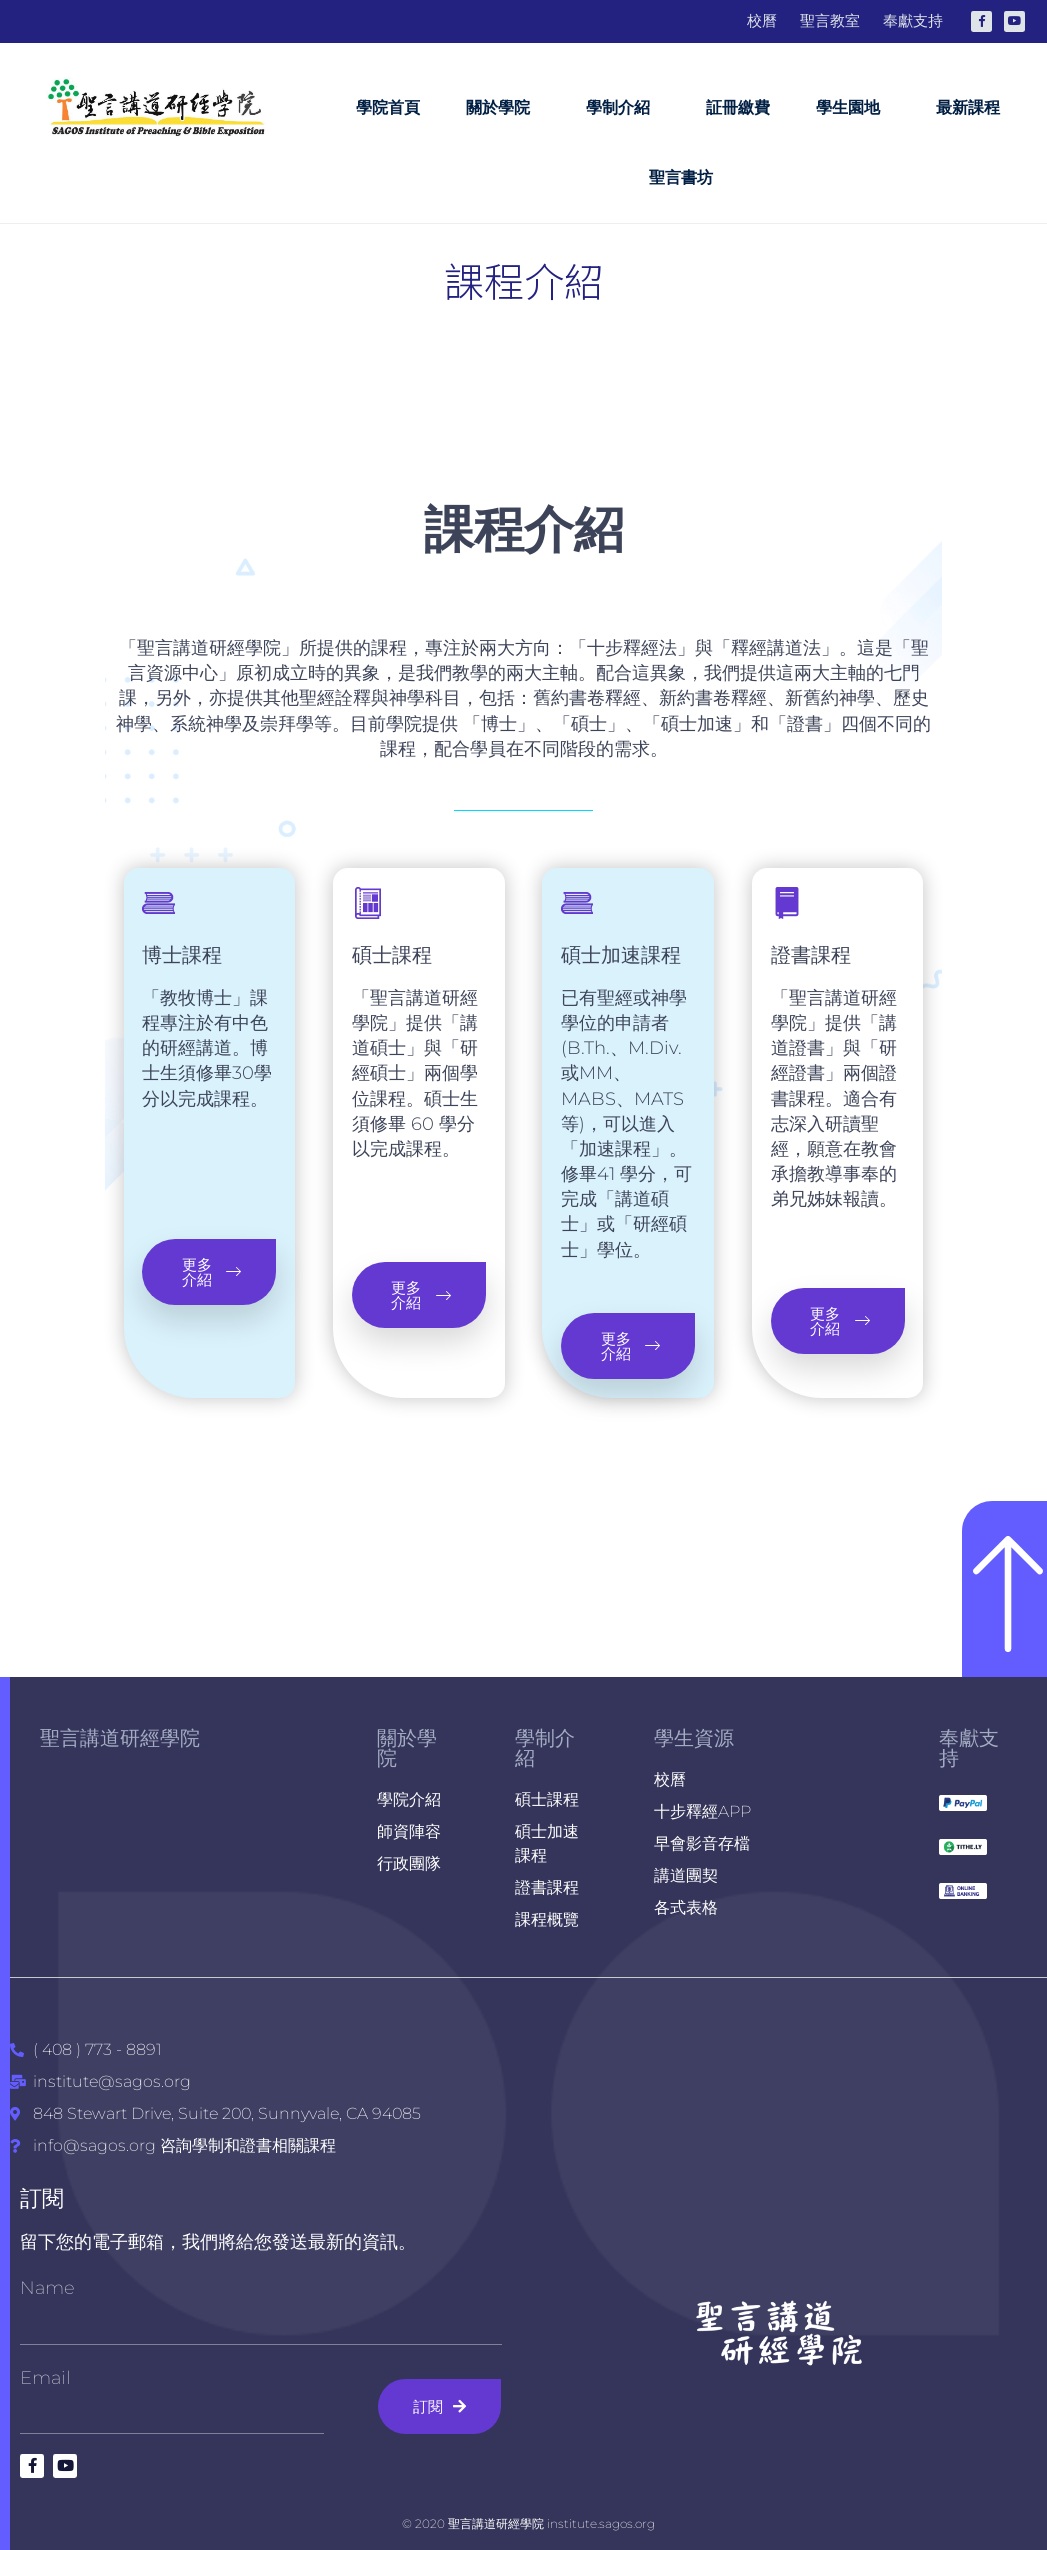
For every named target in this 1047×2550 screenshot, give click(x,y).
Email (45, 2378)
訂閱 (42, 2198)
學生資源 (694, 1738)
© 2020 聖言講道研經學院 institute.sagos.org (528, 2523)
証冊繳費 (738, 107)
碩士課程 (392, 960)
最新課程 (968, 107)
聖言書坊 (681, 177)
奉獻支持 (969, 1748)
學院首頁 (388, 107)
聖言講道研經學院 (120, 1738)
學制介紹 (623, 108)
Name (47, 2288)
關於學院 (503, 108)
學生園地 (853, 108)
